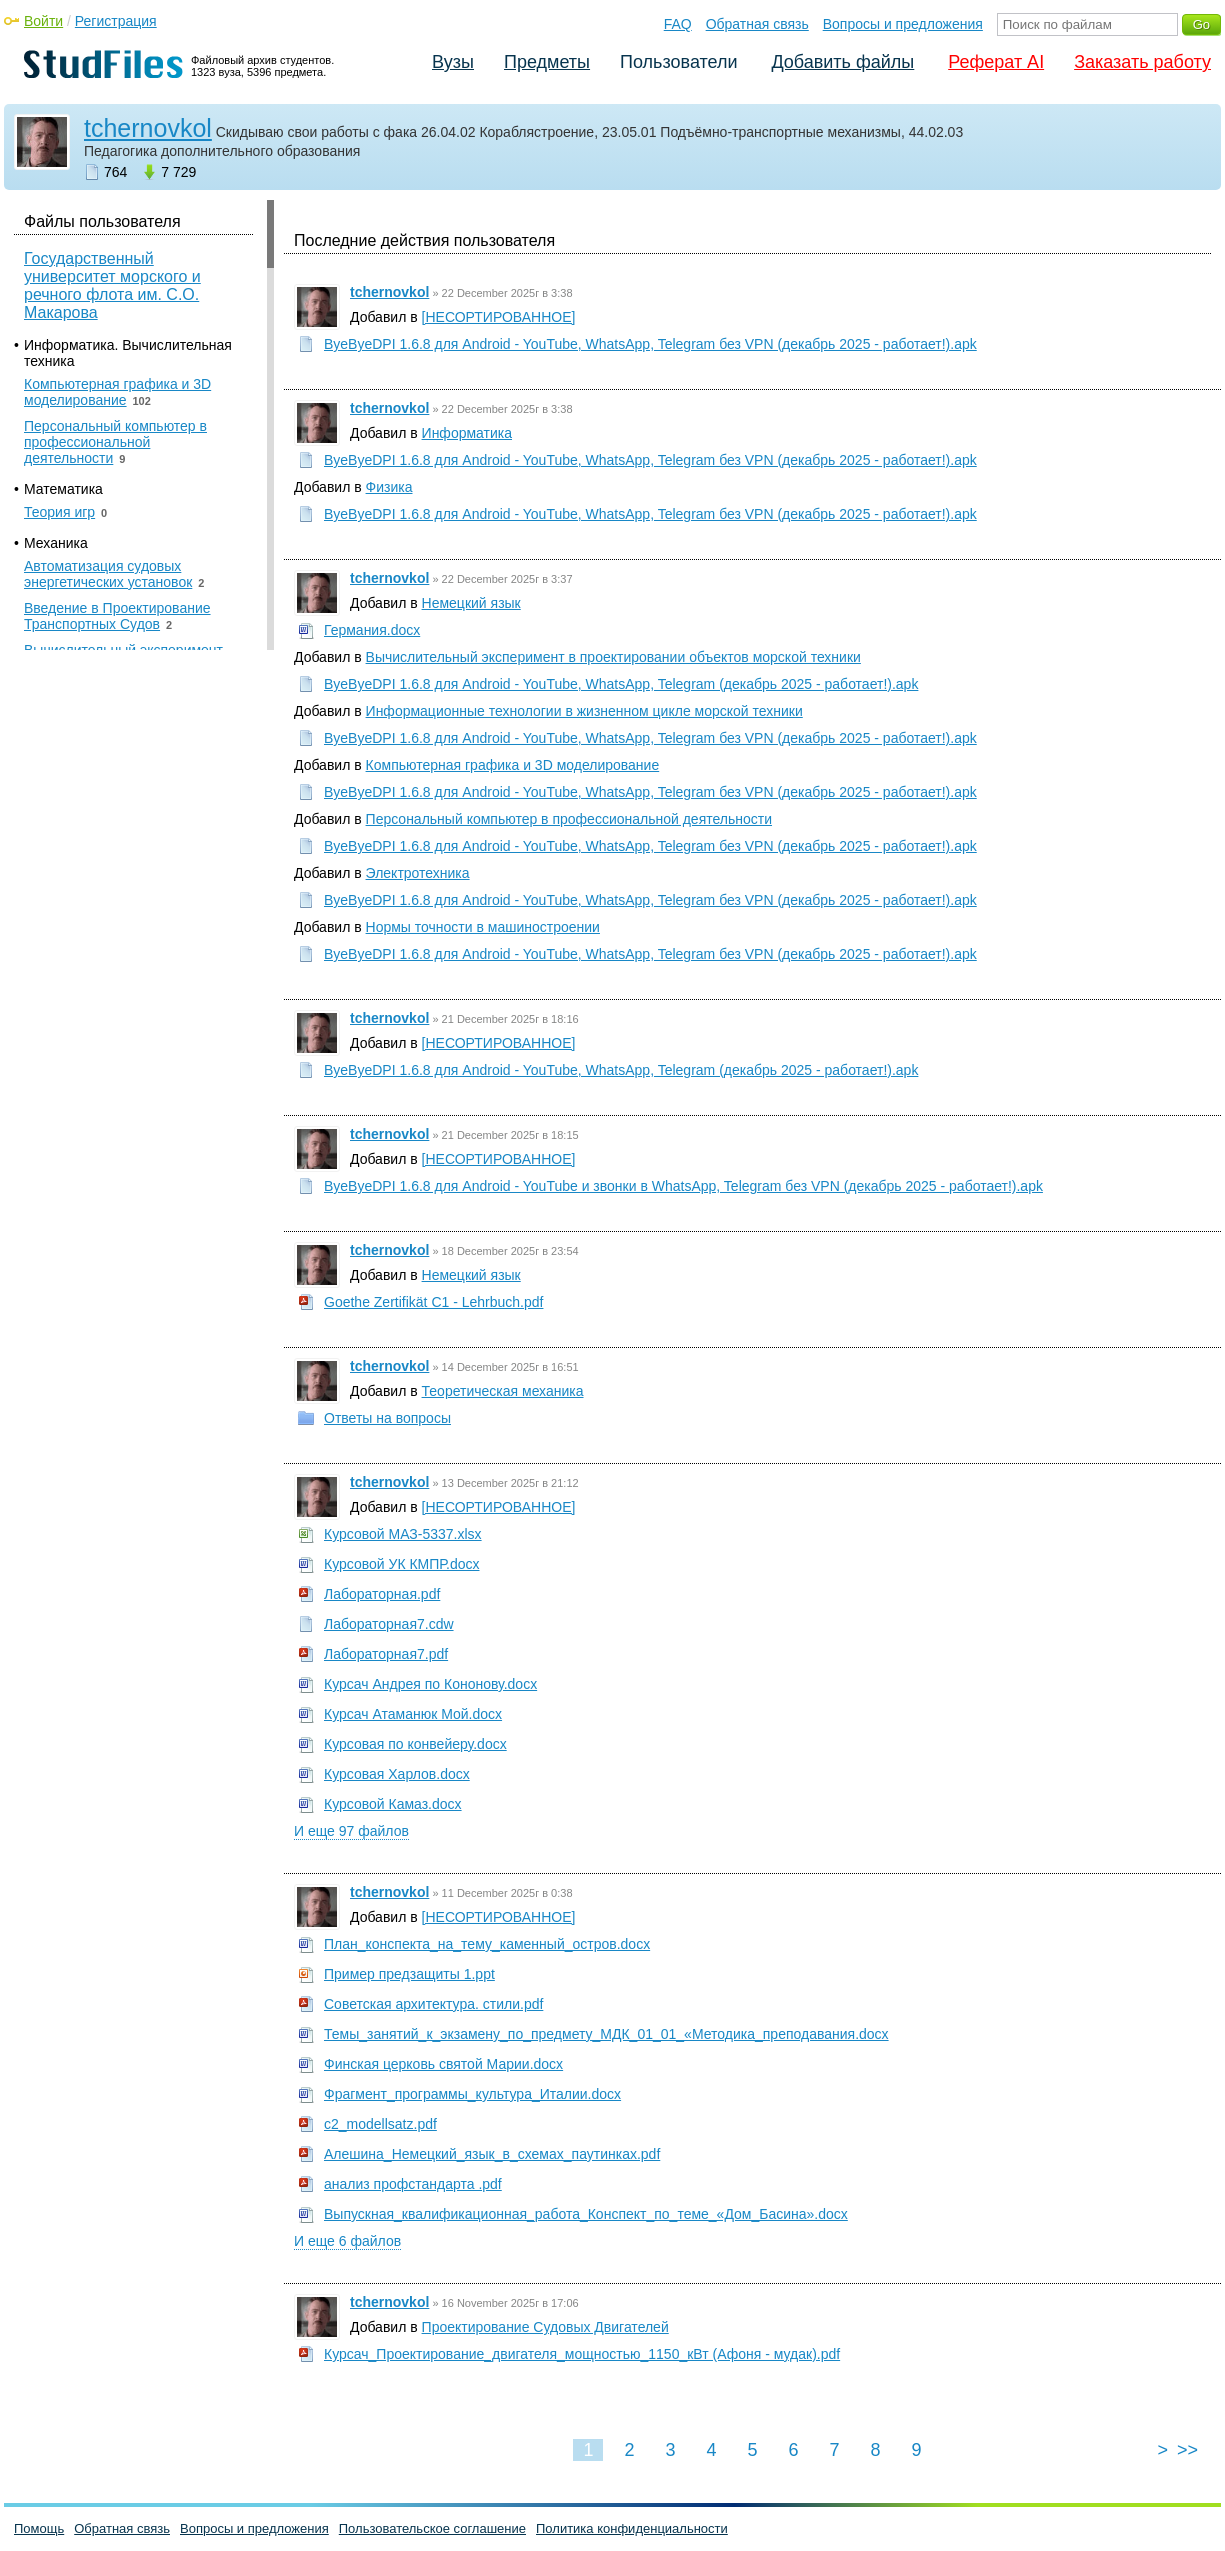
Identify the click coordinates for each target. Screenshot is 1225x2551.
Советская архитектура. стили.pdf (433, 2004)
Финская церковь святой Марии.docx (443, 2064)
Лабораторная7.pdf (386, 1654)
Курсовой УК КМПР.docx (401, 1564)
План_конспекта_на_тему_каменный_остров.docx (487, 1944)
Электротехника (418, 873)
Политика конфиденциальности (632, 2528)
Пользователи (678, 62)
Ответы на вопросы (387, 1418)
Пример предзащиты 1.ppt (409, 1974)
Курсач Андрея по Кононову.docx (430, 1684)
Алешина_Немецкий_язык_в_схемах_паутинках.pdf (492, 2154)
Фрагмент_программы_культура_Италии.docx (472, 2094)
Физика (389, 487)
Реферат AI (996, 62)
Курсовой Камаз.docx (393, 1804)
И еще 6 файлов (347, 2241)
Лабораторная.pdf (382, 1594)
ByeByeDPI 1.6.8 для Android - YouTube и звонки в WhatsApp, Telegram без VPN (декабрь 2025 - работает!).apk (683, 1186)
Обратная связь (757, 24)
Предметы (547, 62)
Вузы (453, 62)
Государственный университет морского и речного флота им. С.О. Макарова (112, 285)
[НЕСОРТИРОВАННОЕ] (499, 317)
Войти (43, 21)
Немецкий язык (471, 603)
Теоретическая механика (503, 1391)
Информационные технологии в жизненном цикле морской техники (584, 711)
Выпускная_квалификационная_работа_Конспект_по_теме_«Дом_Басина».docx (586, 2214)
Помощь (39, 2528)
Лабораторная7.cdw (389, 1624)
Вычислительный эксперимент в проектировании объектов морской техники (613, 657)
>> (1187, 2450)
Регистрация (116, 21)
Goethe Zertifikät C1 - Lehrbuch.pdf (433, 1302)
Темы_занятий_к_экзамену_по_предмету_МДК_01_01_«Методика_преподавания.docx (606, 2034)
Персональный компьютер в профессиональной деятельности (569, 819)
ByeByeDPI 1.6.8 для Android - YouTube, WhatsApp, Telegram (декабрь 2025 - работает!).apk (621, 684)
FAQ (678, 24)
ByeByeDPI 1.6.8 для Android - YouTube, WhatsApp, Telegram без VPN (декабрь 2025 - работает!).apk (650, 344)
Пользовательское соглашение (432, 2528)
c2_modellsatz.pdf (380, 2124)
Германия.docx (372, 630)
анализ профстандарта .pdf (413, 2184)
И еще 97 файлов (351, 1831)
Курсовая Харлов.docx (397, 1774)
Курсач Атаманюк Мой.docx (413, 1714)
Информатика (467, 433)
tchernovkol (148, 128)
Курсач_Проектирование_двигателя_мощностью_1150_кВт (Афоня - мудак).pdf (582, 2354)
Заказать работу (1142, 62)
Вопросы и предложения (903, 24)
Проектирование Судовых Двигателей (545, 2327)
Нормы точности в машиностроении (483, 927)
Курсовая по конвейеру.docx (415, 1744)
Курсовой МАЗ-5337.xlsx (403, 1534)
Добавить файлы (842, 62)
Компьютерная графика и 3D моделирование (513, 765)
